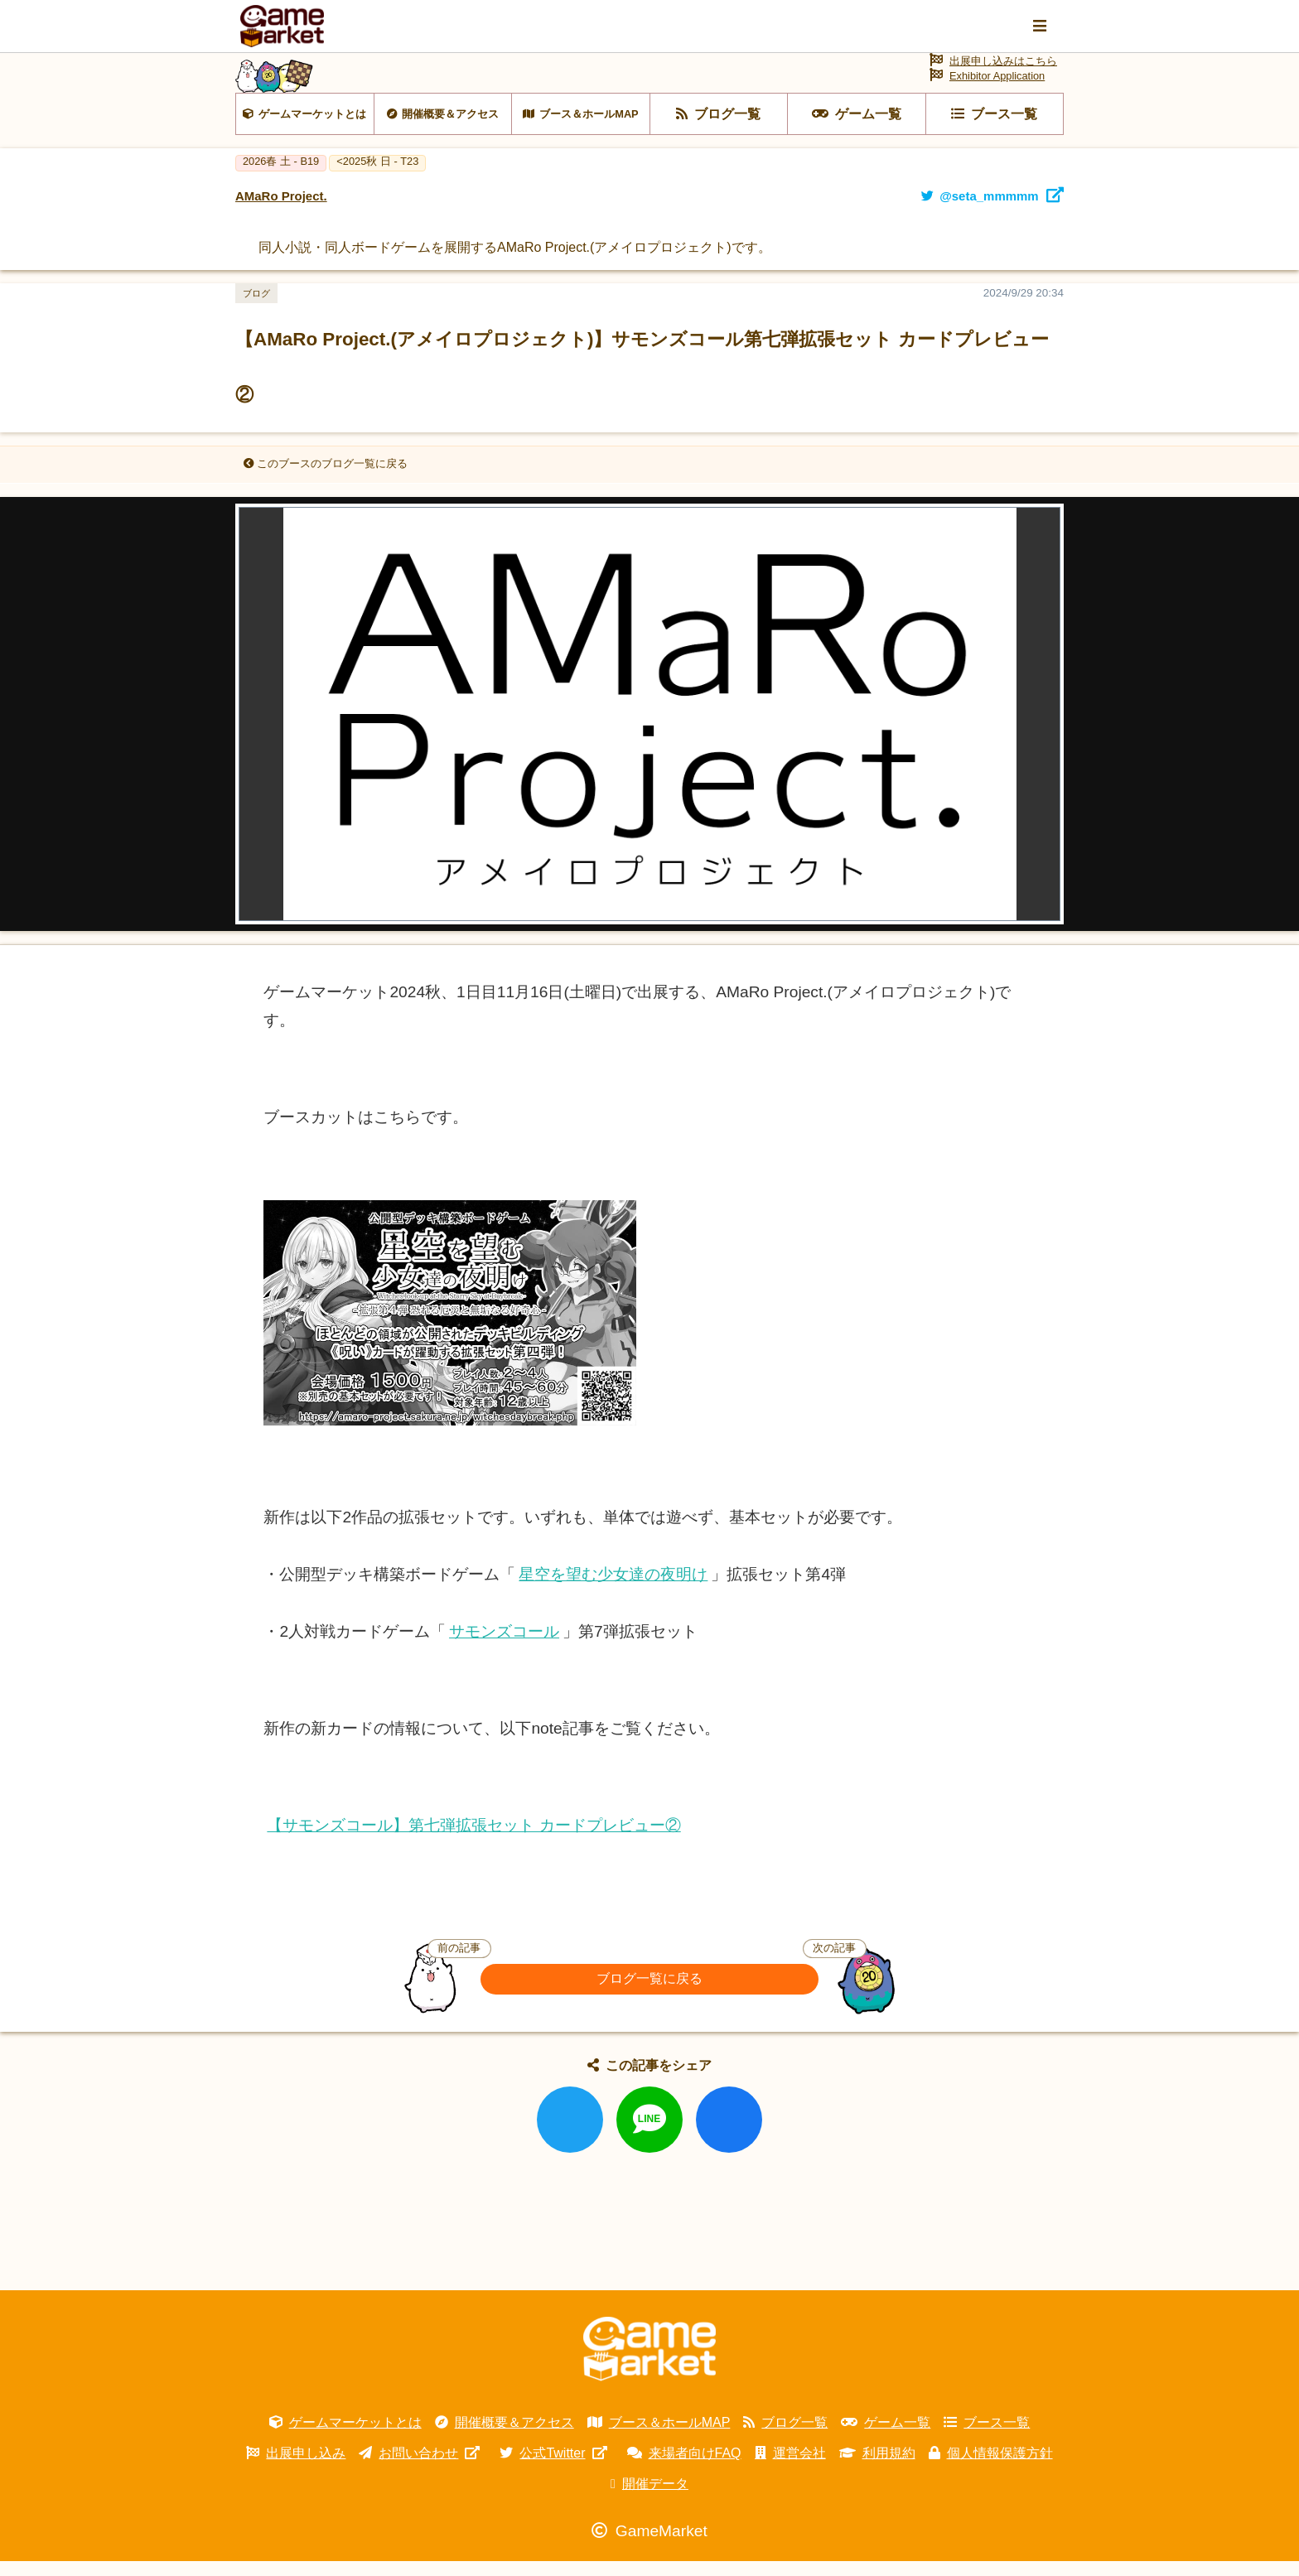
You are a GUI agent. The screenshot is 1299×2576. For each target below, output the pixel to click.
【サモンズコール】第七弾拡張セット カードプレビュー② (473, 1839)
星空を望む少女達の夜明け (613, 1588)
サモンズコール (504, 1646)
